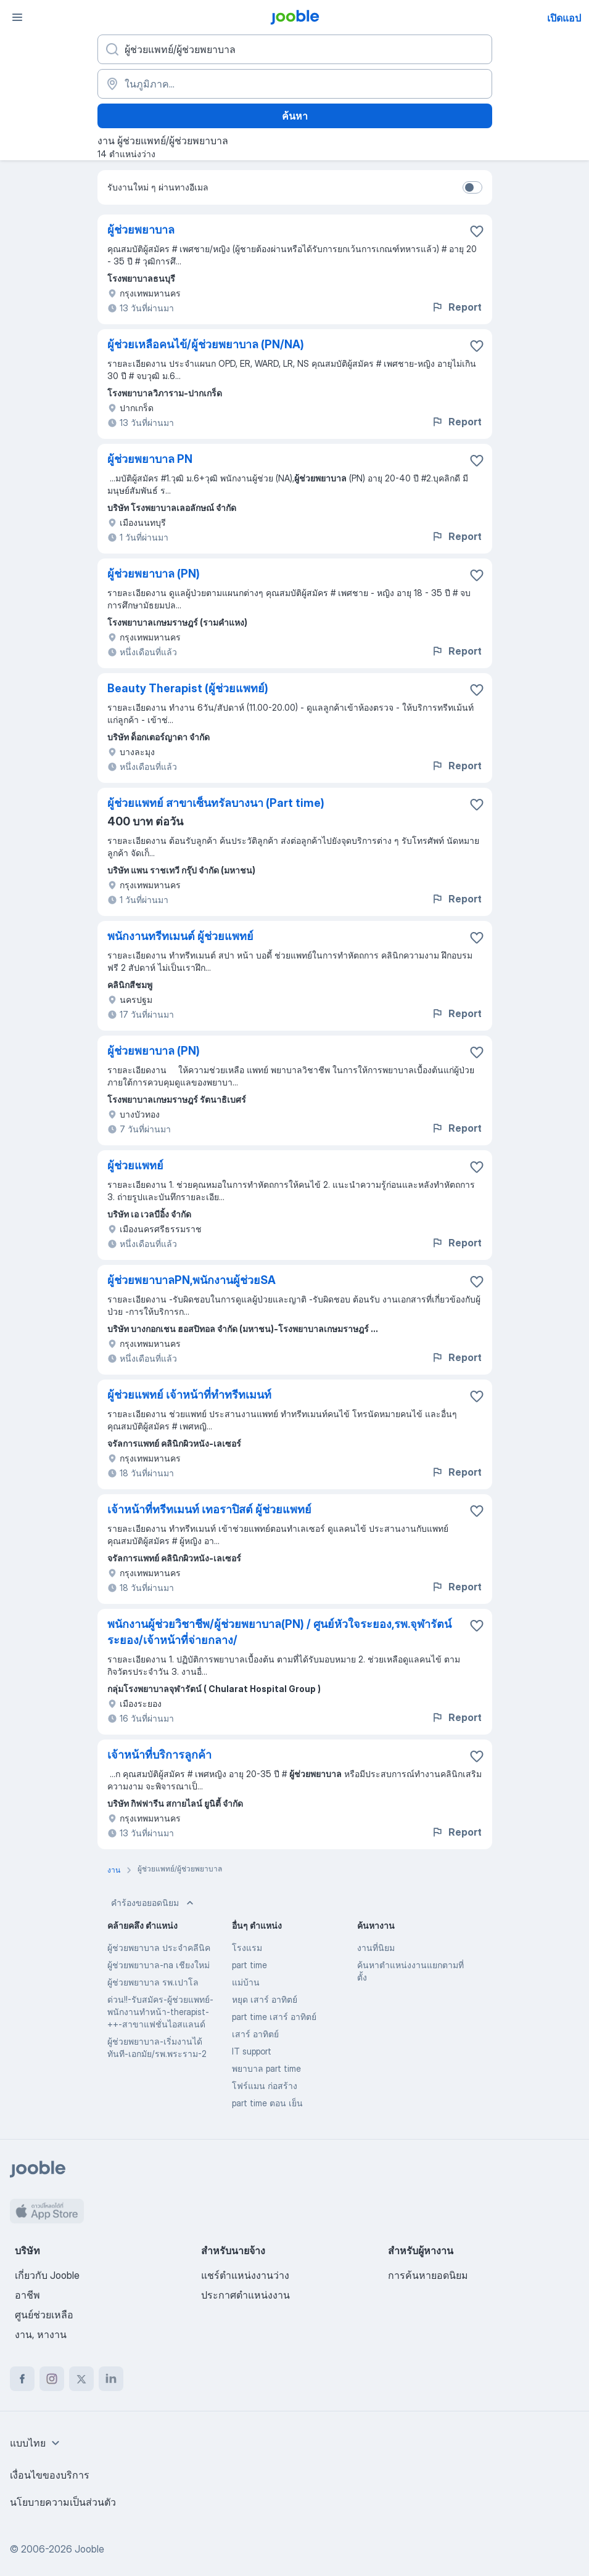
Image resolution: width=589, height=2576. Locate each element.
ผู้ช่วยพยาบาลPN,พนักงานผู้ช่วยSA (191, 1280)
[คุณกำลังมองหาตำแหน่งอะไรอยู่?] (294, 49)
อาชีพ (27, 2295)
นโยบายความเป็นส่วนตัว (63, 2502)
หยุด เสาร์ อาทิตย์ (264, 1999)
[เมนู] (17, 17)
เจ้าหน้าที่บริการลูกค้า (159, 1754)
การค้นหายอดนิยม (428, 2275)
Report (456, 307)
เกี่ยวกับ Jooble (47, 2275)
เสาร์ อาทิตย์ (255, 2034)
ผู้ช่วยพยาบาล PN (149, 458)
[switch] (472, 187)
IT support (251, 2051)
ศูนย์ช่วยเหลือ (44, 2314)
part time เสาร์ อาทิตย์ (274, 2016)
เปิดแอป (564, 18)
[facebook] (22, 2378)
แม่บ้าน (246, 1982)
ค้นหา (295, 116)
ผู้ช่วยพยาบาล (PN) (153, 573)
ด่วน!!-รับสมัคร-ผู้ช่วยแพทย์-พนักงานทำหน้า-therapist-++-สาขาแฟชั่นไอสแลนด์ (160, 2011)
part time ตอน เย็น (267, 2103)
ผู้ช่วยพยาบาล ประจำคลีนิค (158, 1947)
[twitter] (81, 2378)
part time (249, 1965)
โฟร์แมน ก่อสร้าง (264, 2085)
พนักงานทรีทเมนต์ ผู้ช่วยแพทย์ (180, 936)
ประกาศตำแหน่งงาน (245, 2295)
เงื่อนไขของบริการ (49, 2475)
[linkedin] (111, 2378)
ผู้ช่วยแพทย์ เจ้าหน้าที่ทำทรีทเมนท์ (189, 1394)
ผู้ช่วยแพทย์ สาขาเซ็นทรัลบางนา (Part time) (215, 802)
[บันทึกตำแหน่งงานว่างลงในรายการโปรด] (477, 231)
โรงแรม (247, 1947)
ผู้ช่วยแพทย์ (135, 1165)
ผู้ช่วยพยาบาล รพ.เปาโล (153, 1982)
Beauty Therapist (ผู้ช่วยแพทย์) (187, 688)
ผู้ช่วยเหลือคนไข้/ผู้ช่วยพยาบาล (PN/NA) (205, 344)
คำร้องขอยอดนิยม (153, 1903)
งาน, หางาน (41, 2334)
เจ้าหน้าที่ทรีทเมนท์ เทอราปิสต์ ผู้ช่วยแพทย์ (209, 1509)
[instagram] (51, 2378)
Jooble (89, 2549)
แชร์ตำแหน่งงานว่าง (245, 2275)
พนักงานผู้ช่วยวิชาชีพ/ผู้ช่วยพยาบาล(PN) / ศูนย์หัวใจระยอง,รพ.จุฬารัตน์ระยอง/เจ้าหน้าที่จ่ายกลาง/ (279, 1631)
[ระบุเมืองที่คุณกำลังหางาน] (294, 84)
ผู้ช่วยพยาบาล (141, 229)
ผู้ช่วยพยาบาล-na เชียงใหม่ (158, 1965)
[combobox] (36, 2443)
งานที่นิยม (376, 1947)
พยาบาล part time (266, 2068)
